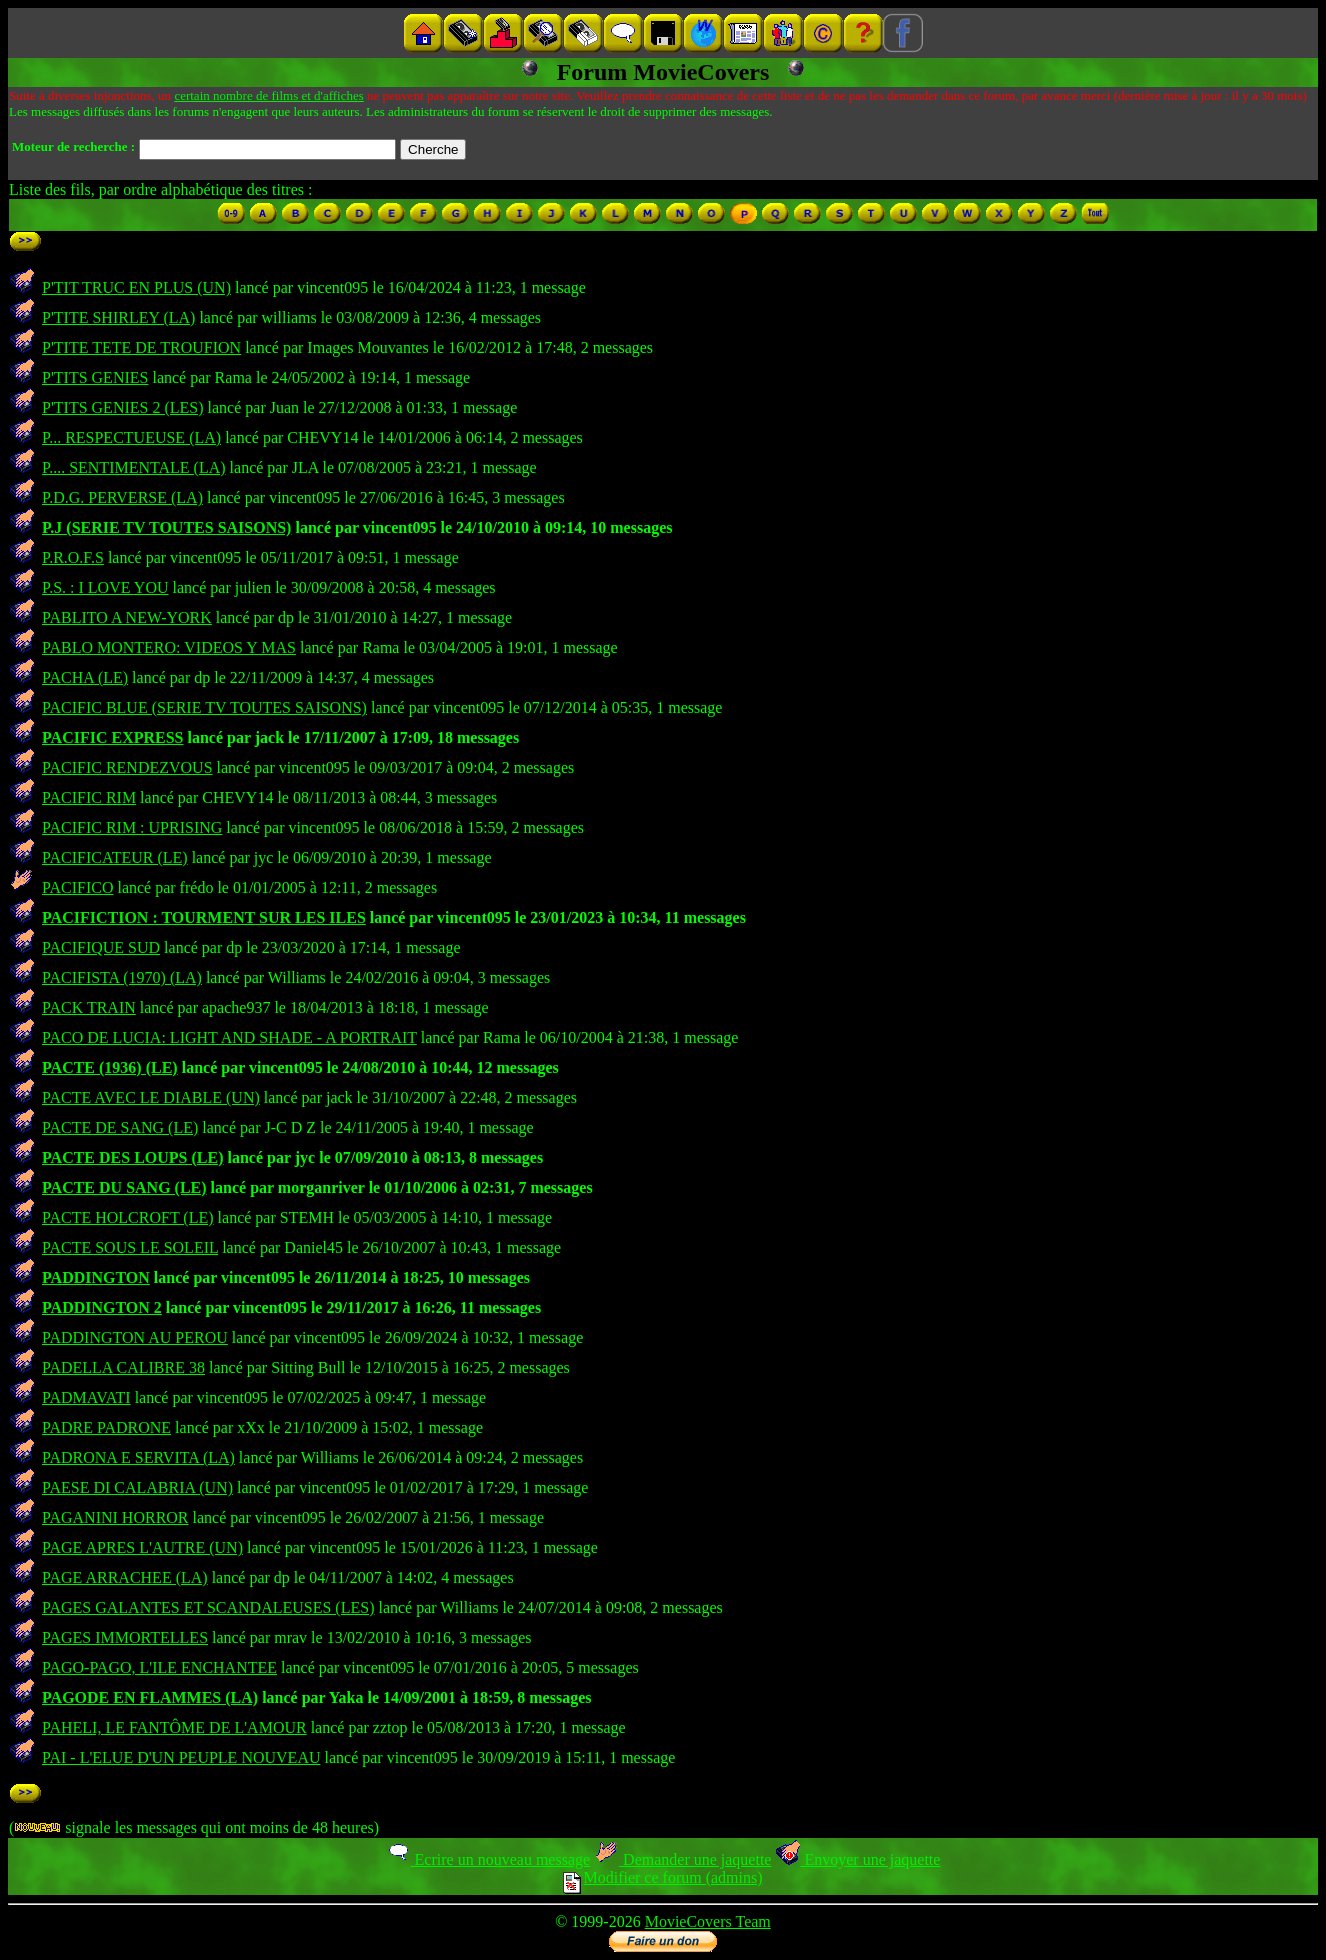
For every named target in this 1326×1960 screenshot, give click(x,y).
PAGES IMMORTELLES (125, 1637)
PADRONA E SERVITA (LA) (138, 1457)
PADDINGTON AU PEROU (135, 1337)
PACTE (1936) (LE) (110, 1067)
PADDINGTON (96, 1277)
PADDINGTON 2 (102, 1307)
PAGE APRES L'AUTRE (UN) (142, 1547)
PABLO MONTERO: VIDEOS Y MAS (169, 647)
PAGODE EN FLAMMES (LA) (150, 1697)
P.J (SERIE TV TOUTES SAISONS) (166, 527)
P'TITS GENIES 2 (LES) (123, 407)
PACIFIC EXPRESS (113, 737)
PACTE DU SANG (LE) (124, 1187)
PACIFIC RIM (89, 797)
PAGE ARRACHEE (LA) (125, 1577)
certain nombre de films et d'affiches (268, 95)
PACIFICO (77, 887)
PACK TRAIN (89, 1007)
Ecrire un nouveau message (488, 1859)
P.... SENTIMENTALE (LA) (134, 467)
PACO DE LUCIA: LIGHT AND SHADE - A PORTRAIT (229, 1037)
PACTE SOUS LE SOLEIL (130, 1247)
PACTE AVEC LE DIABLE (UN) (151, 1097)
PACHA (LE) (85, 677)
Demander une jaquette (682, 1859)
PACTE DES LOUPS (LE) (133, 1157)
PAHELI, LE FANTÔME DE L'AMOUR (174, 1727)
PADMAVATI (86, 1397)
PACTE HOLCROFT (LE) (128, 1217)
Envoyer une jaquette (857, 1859)
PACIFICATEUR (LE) (115, 857)
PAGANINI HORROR (115, 1517)
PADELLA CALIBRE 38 (123, 1367)
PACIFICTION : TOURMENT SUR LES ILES (204, 917)
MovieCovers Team (708, 1921)
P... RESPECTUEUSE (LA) (131, 437)
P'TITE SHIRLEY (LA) (118, 317)
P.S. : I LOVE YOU (105, 587)
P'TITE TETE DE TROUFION (141, 347)
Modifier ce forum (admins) (662, 1877)
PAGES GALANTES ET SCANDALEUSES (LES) (208, 1607)
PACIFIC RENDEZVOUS (127, 767)
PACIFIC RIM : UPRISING (132, 827)
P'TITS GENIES (95, 377)
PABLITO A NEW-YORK (127, 617)
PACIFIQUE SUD (101, 947)
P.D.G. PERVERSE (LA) (122, 497)
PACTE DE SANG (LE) (120, 1127)
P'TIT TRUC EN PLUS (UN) (136, 287)
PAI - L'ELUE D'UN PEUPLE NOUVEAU (181, 1757)
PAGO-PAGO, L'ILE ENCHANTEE (159, 1667)
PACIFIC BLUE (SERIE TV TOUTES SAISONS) (204, 707)
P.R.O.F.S (73, 557)
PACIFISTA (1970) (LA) (122, 977)
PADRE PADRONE (106, 1427)
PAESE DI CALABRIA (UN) (137, 1487)
